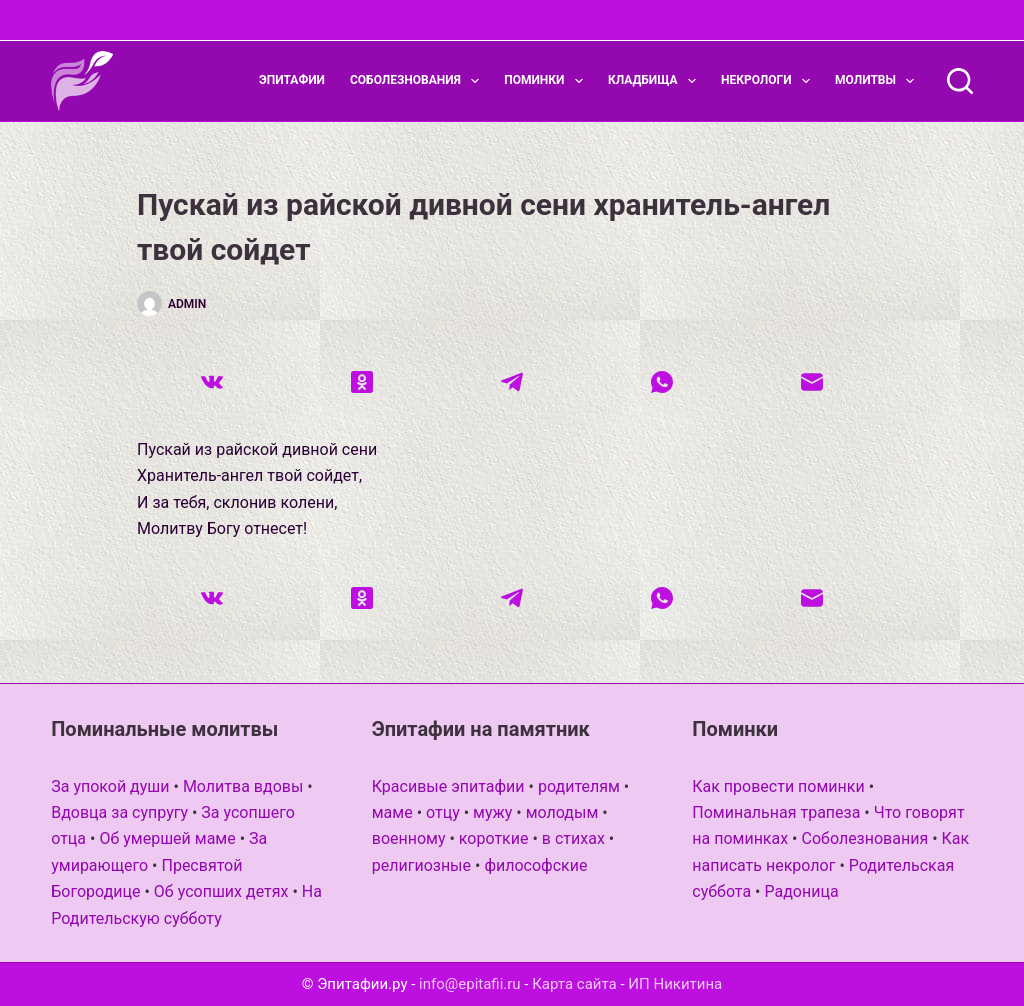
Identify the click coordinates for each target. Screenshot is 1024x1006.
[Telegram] (512, 382)
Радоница (801, 891)
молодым (562, 812)
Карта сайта (574, 984)
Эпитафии (292, 80)
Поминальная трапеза (776, 812)
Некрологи (769, 81)
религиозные (421, 865)
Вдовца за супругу (119, 812)
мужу (492, 812)
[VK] (212, 382)
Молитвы (878, 81)
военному (409, 838)
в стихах (573, 838)
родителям (579, 786)
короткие (494, 838)
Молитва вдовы (243, 786)
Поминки (547, 81)
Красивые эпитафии (448, 786)
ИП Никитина (675, 984)
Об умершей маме (167, 838)
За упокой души (110, 786)
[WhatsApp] (662, 382)
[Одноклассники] (362, 382)
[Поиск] (960, 81)
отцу (443, 812)
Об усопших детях (221, 891)
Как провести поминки (778, 786)
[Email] (812, 382)
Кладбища (656, 81)
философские (535, 865)
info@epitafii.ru (470, 984)
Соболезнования (418, 81)
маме (392, 812)
